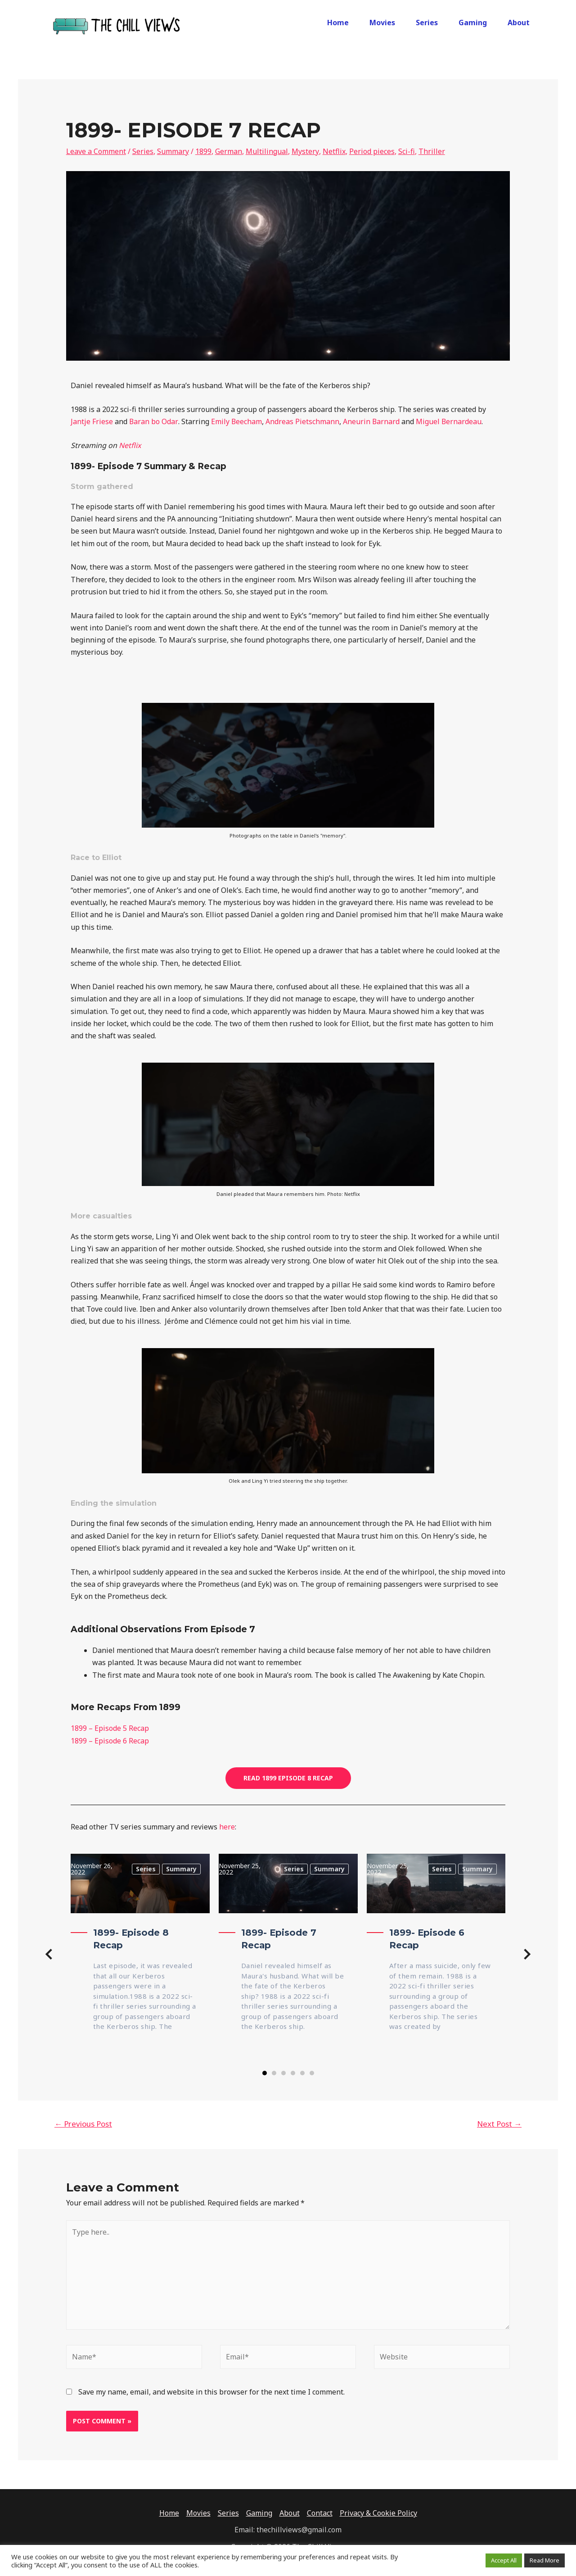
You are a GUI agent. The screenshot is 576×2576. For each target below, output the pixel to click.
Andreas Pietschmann (302, 421)
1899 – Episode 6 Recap (110, 1741)
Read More (544, 2560)
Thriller (431, 151)
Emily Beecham (235, 421)
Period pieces (371, 151)
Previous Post (83, 2124)
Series (427, 22)
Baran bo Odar (153, 421)
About (519, 22)
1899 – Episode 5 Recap (110, 1728)
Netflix (333, 151)
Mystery (305, 151)
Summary (173, 151)
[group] (140, 1956)
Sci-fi (406, 151)
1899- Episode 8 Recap (131, 1939)
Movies (382, 22)
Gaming (473, 22)
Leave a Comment (96, 151)
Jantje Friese (92, 421)
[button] (49, 1955)
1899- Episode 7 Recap (279, 1939)
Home (338, 22)
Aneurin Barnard (371, 421)
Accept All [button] (504, 2560)
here (227, 1827)
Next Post (499, 2124)
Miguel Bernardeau (449, 421)
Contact (320, 2513)
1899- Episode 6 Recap (427, 1939)
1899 (203, 151)
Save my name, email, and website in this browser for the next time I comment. (211, 2392)
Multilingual (267, 151)
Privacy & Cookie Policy (378, 2513)
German (228, 151)
